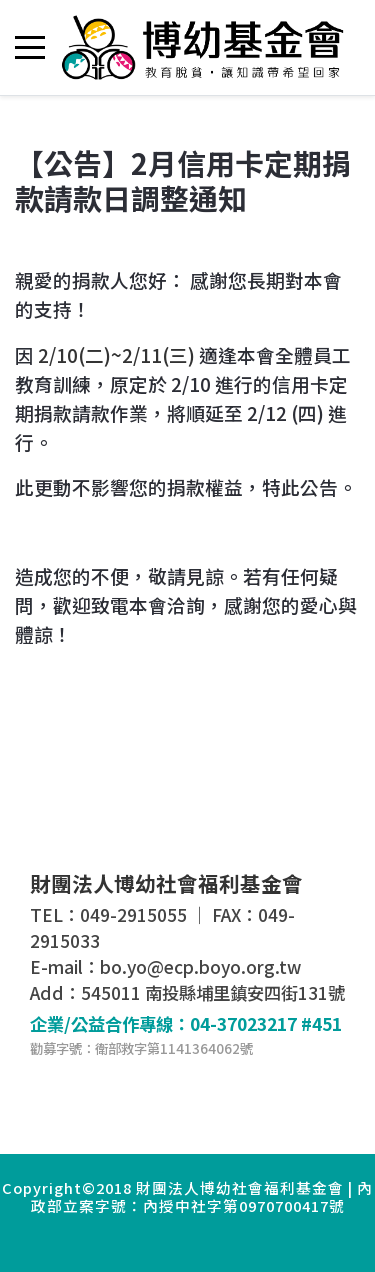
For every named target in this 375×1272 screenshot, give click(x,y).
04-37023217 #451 (266, 1023)
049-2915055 (133, 914)
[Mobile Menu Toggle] (30, 47)
